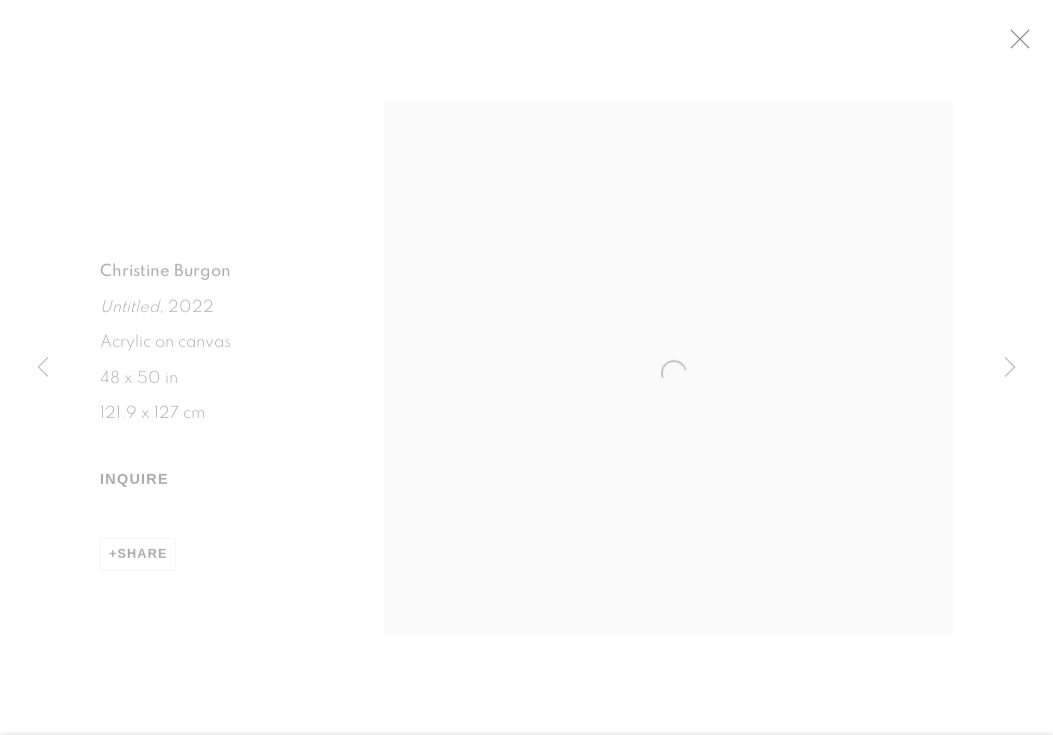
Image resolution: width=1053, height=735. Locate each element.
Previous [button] (43, 367)
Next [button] (1010, 367)
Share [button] (143, 561)
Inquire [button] (134, 487)
